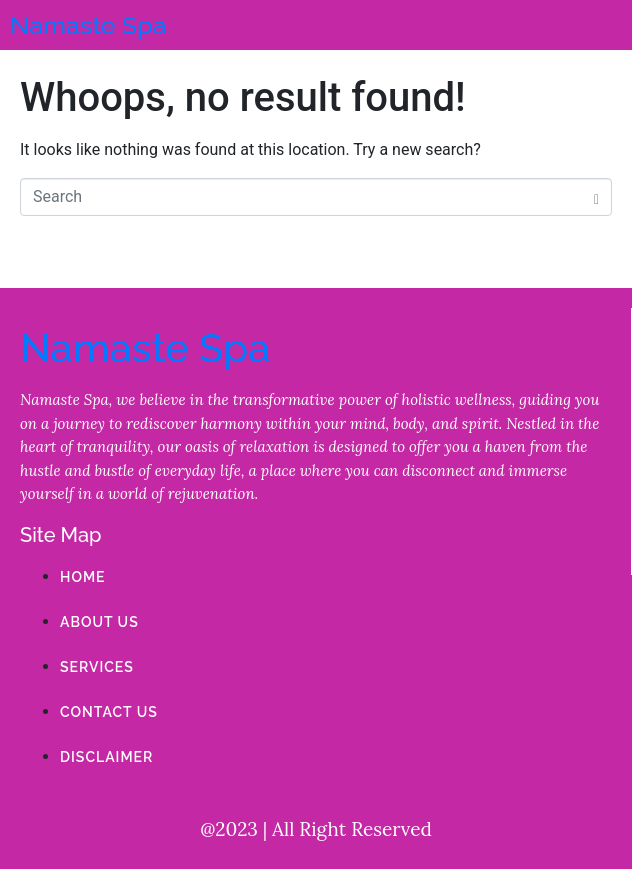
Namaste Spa (88, 25)
